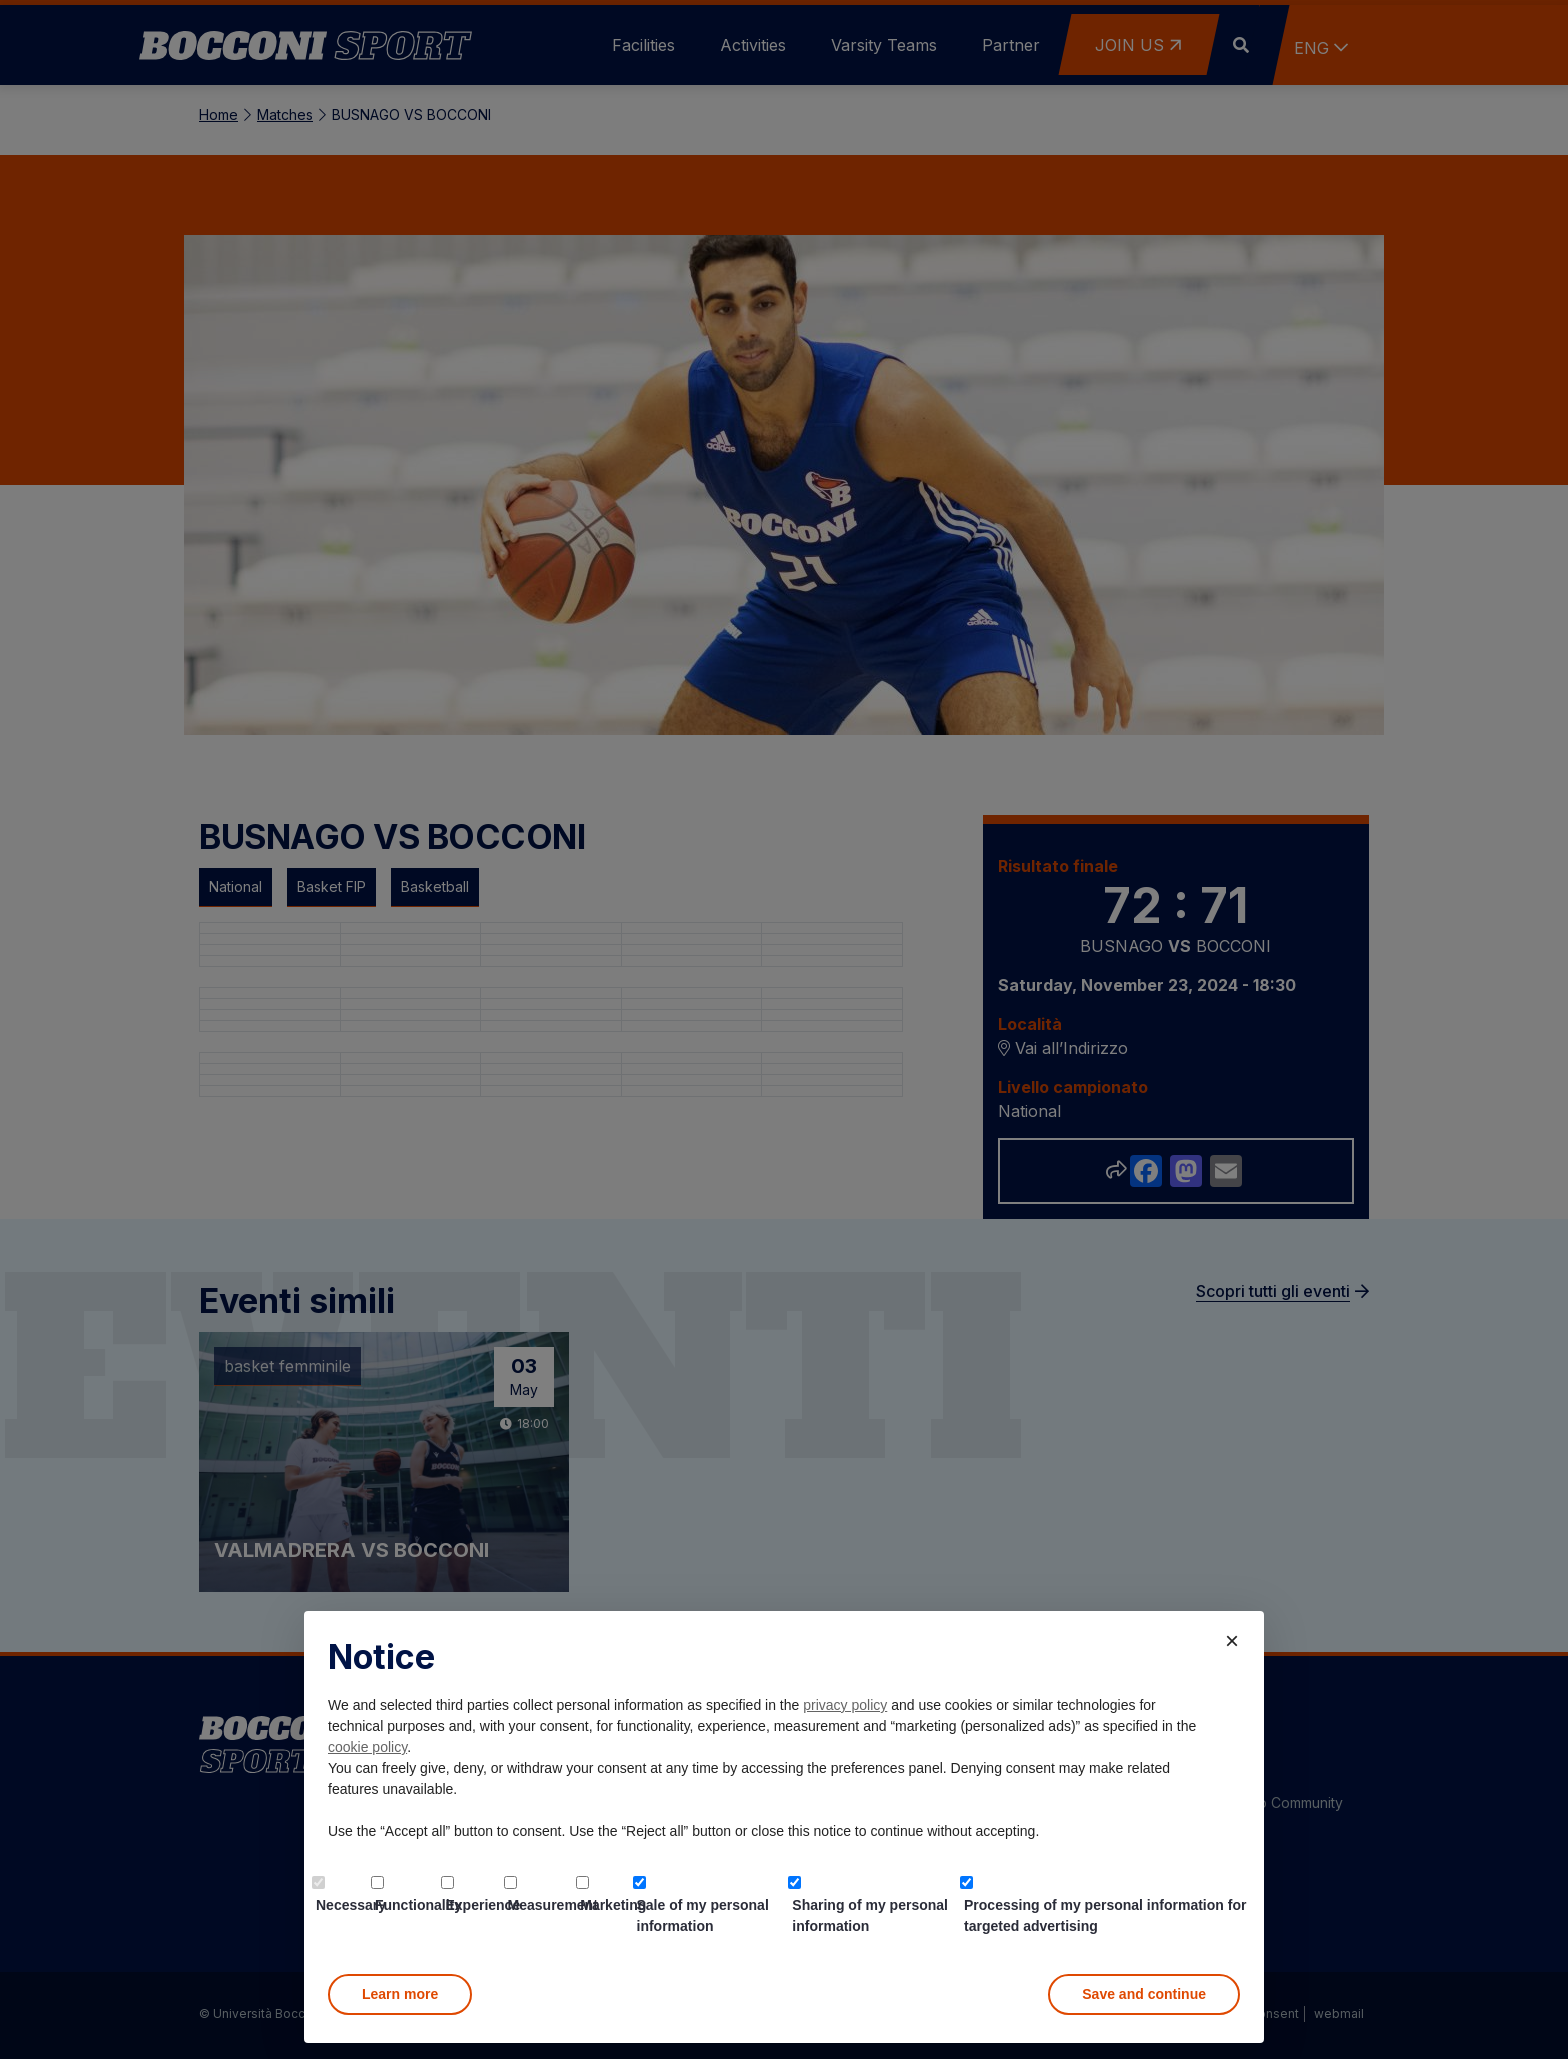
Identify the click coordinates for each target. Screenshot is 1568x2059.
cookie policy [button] (367, 1747)
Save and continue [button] (1144, 1994)
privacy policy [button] (845, 1705)
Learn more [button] (400, 1994)
